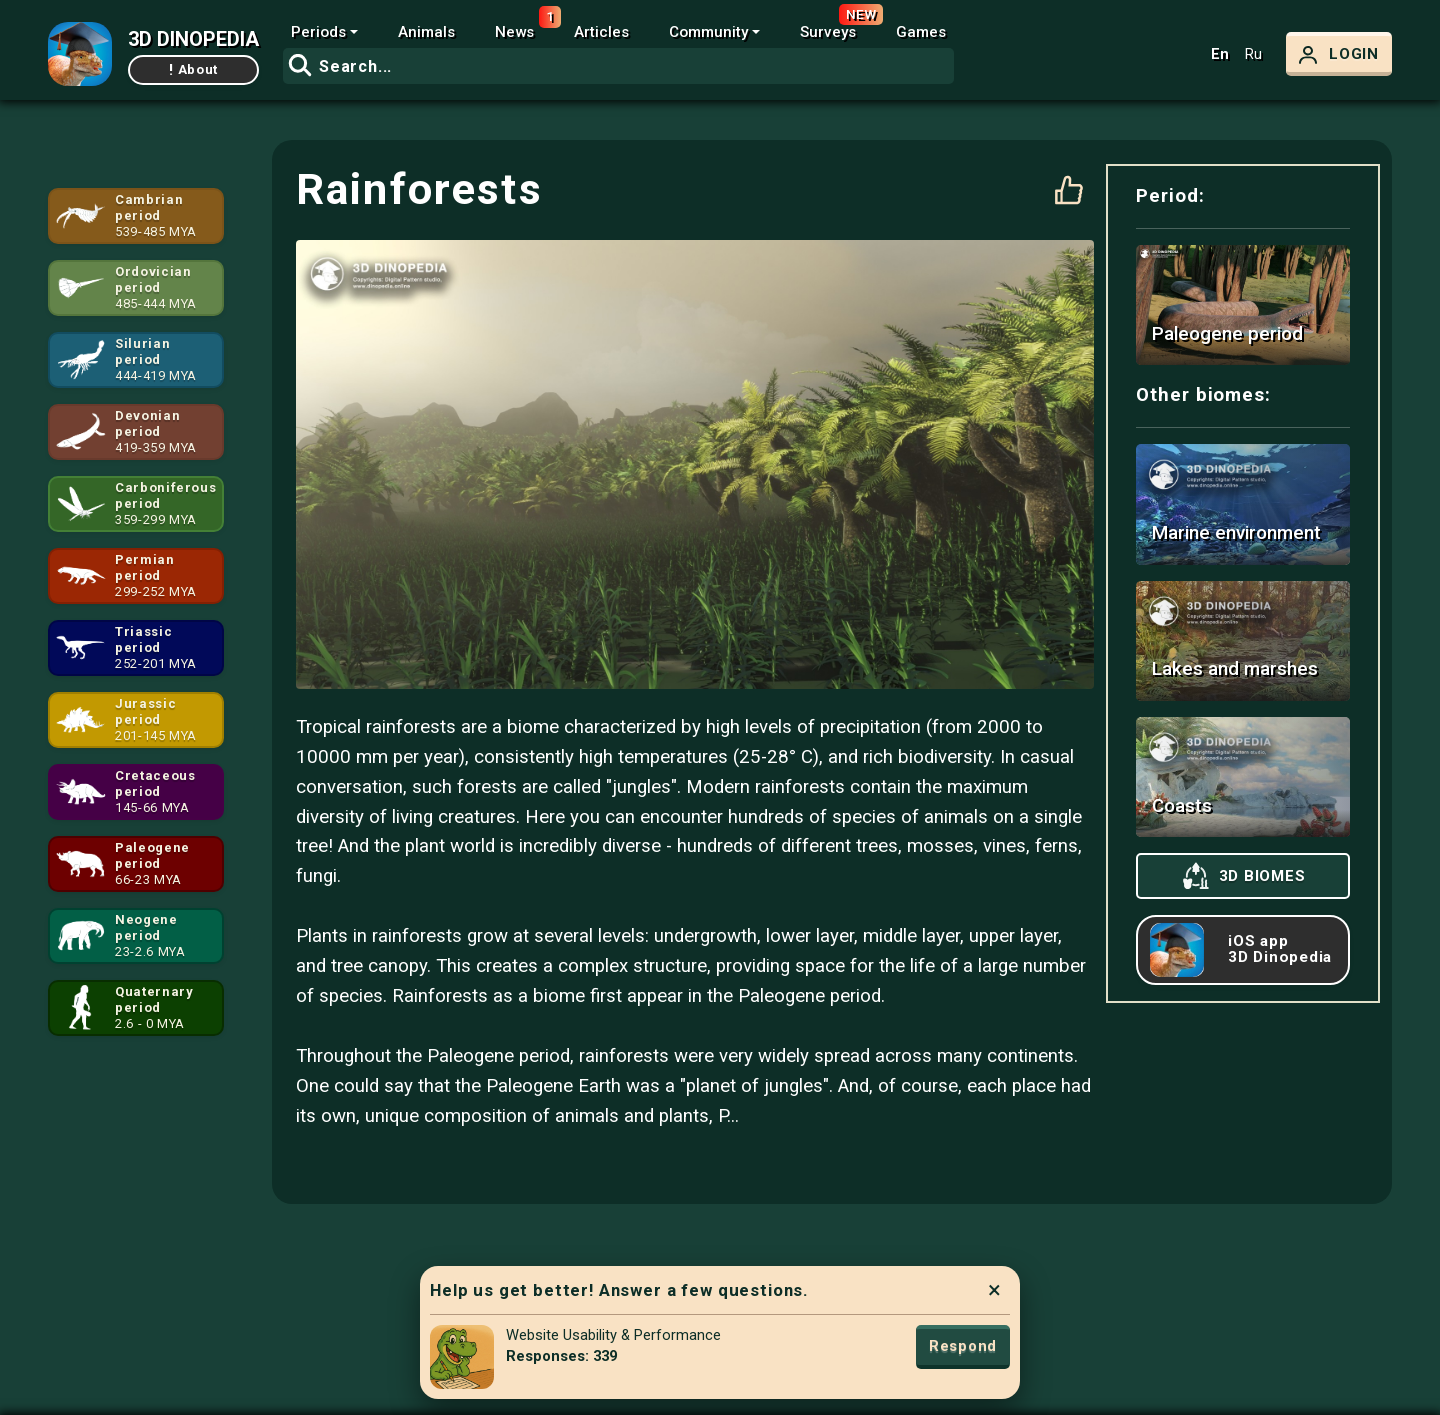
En (1220, 54)
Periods (318, 32)
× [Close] (994, 1290)
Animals (426, 32)
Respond (963, 1346)
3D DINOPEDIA (193, 39)
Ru (1253, 54)
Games (921, 32)
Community (708, 32)
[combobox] (618, 66)
